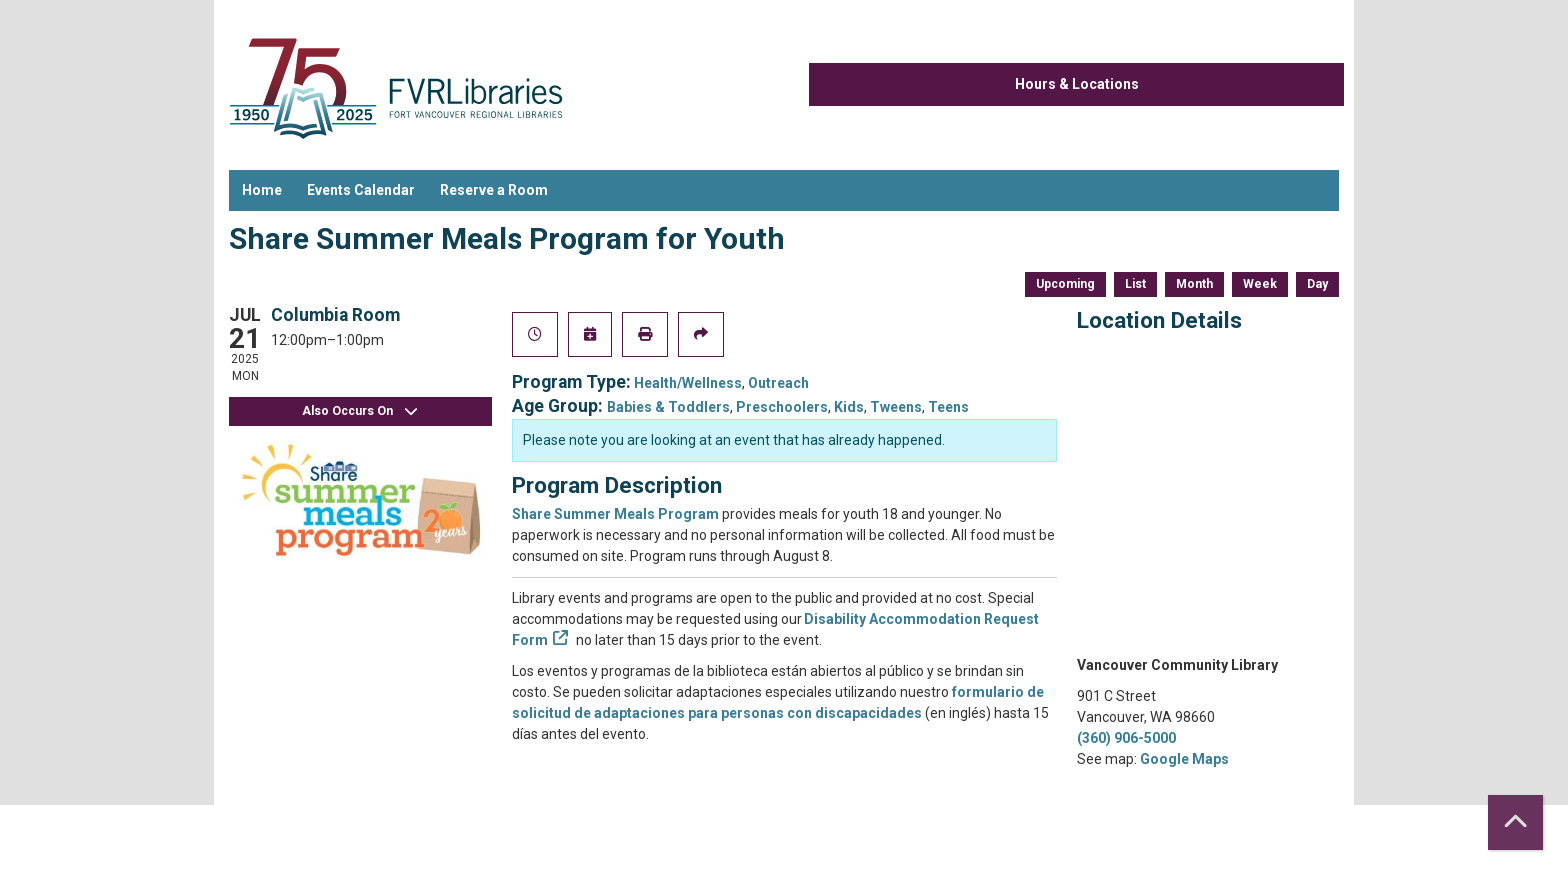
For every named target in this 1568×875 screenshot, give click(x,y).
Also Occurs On (360, 411)
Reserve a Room (494, 190)
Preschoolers (782, 407)
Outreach (778, 383)
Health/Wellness (688, 383)
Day (1317, 284)
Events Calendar (361, 190)
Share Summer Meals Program (615, 514)
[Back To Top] (1515, 822)
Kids (849, 407)
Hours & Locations (1077, 84)
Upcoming (1065, 284)
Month (1194, 284)
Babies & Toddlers (668, 407)
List (1135, 284)
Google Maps (1184, 759)
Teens (948, 407)
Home (262, 190)
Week (1260, 284)
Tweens (896, 407)
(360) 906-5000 (1126, 738)
